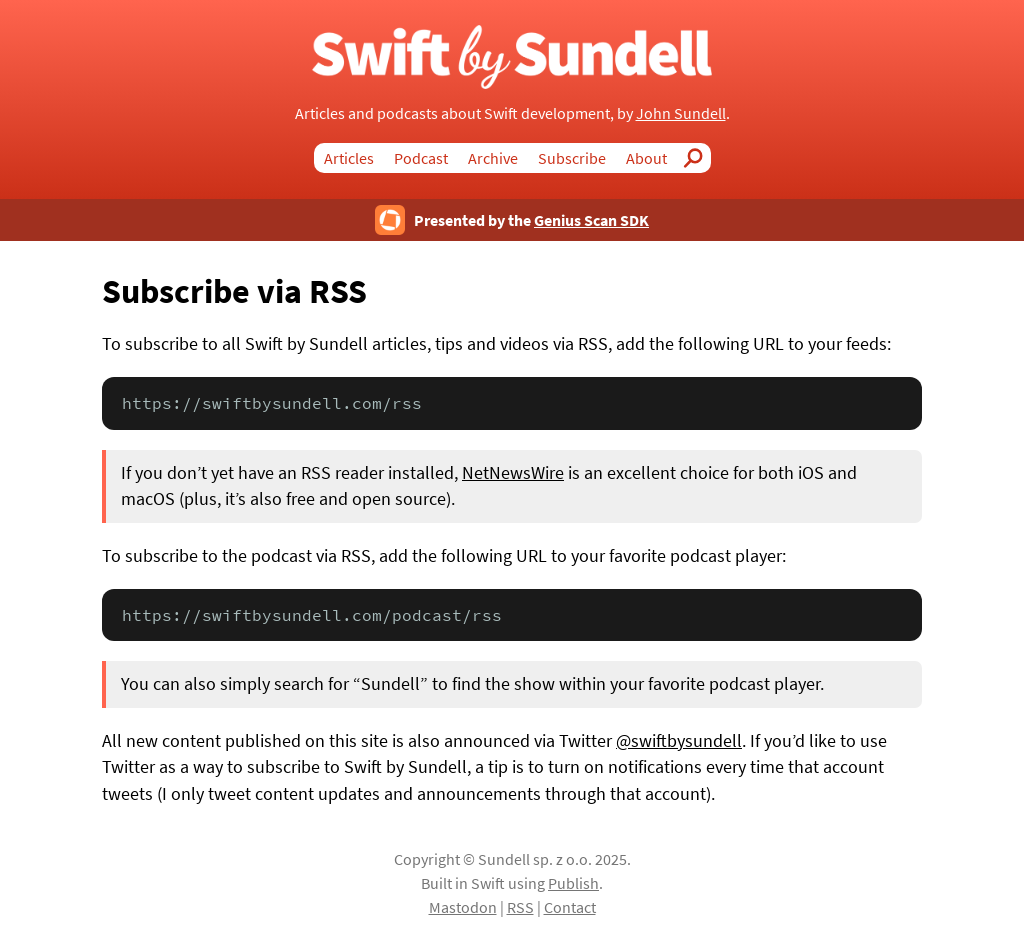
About (646, 158)
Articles (349, 158)
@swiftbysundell (679, 741)
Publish (573, 883)
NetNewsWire (513, 473)
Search (699, 158)
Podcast (421, 158)
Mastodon (463, 907)
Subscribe (572, 158)
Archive (493, 158)
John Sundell (681, 113)
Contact (570, 907)
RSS (520, 907)
